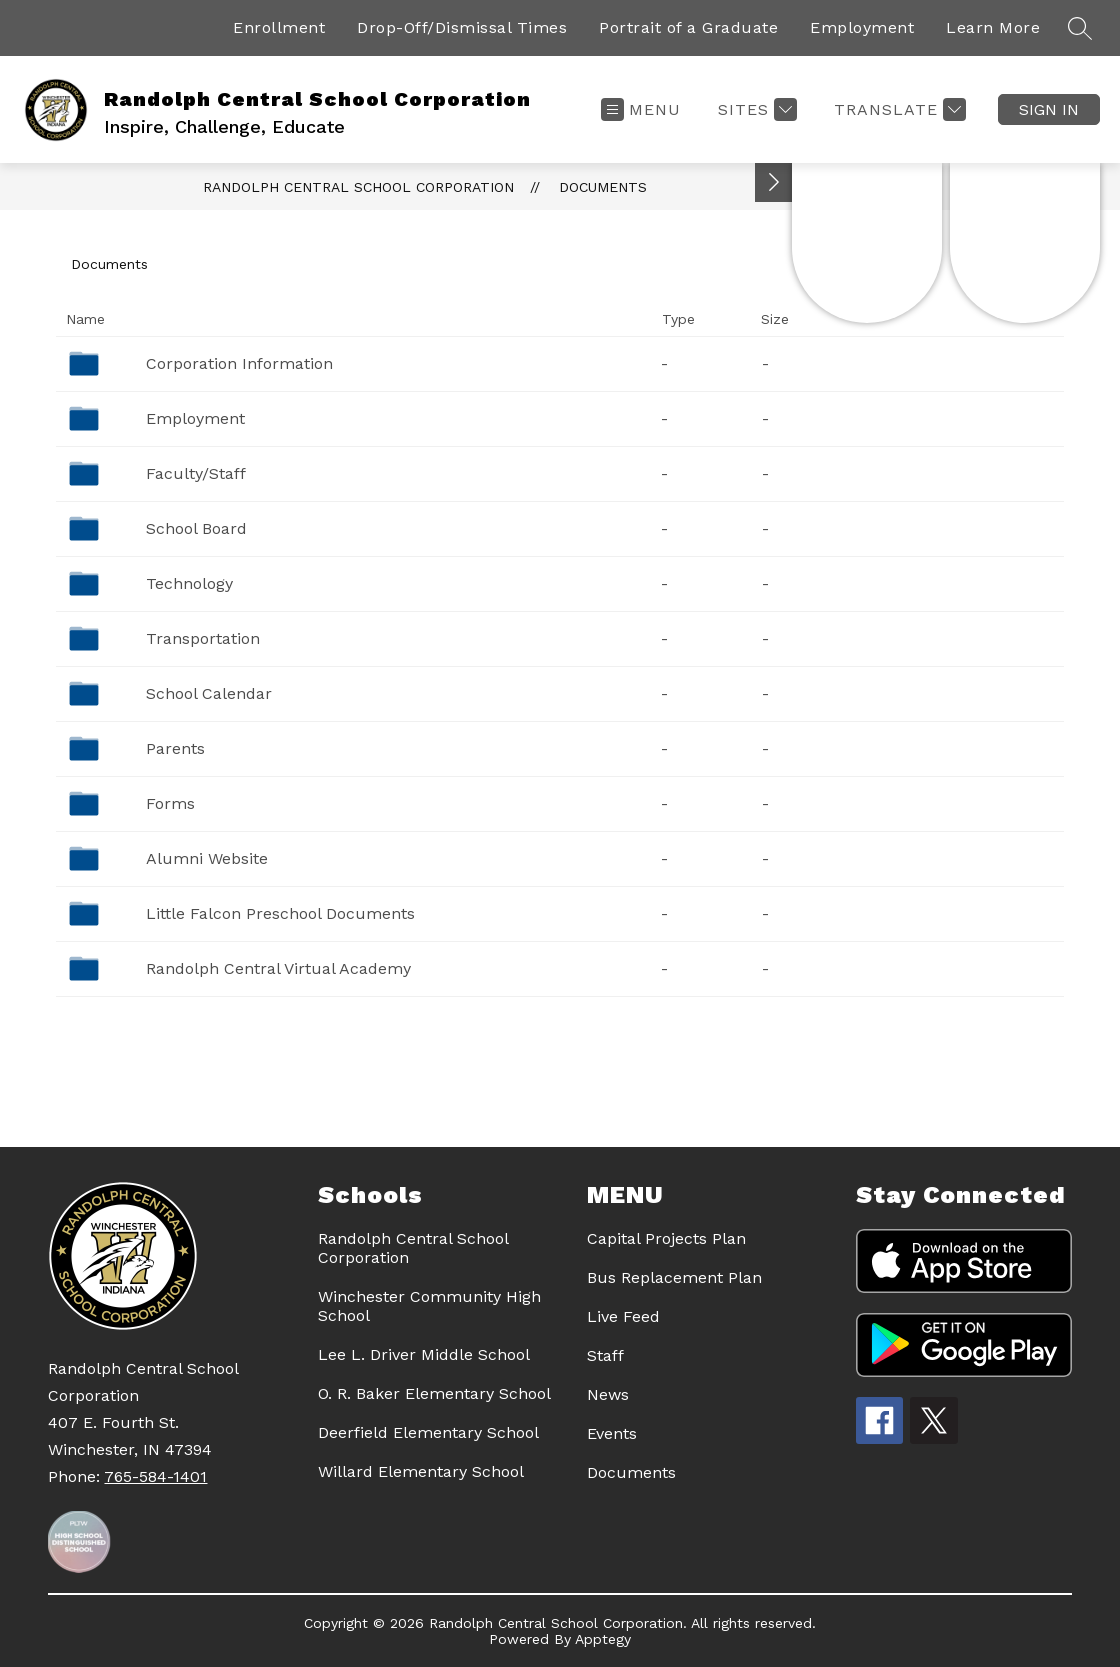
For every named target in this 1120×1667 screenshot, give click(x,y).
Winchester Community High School (429, 1306)
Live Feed (623, 1316)
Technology (189, 583)
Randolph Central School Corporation (358, 187)
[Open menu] (641, 109)
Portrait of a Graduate (688, 27)
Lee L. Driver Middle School (424, 1354)
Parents (175, 748)
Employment (862, 27)
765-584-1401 (155, 1476)
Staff (605, 1355)
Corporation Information (239, 363)
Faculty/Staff (196, 473)
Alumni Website (207, 858)
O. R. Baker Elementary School (434, 1393)
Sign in (1049, 109)
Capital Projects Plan (666, 1238)
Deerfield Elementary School (428, 1432)
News (608, 1394)
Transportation (203, 638)
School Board (196, 528)
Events (612, 1433)
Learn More (993, 27)
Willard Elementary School (421, 1471)
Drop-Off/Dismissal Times (462, 27)
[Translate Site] (897, 109)
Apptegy (603, 1639)
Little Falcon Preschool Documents (280, 913)
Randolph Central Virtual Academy (278, 968)
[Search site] (1080, 28)
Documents (603, 187)
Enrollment (279, 27)
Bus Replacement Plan (674, 1277)
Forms (170, 803)
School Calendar (209, 693)
